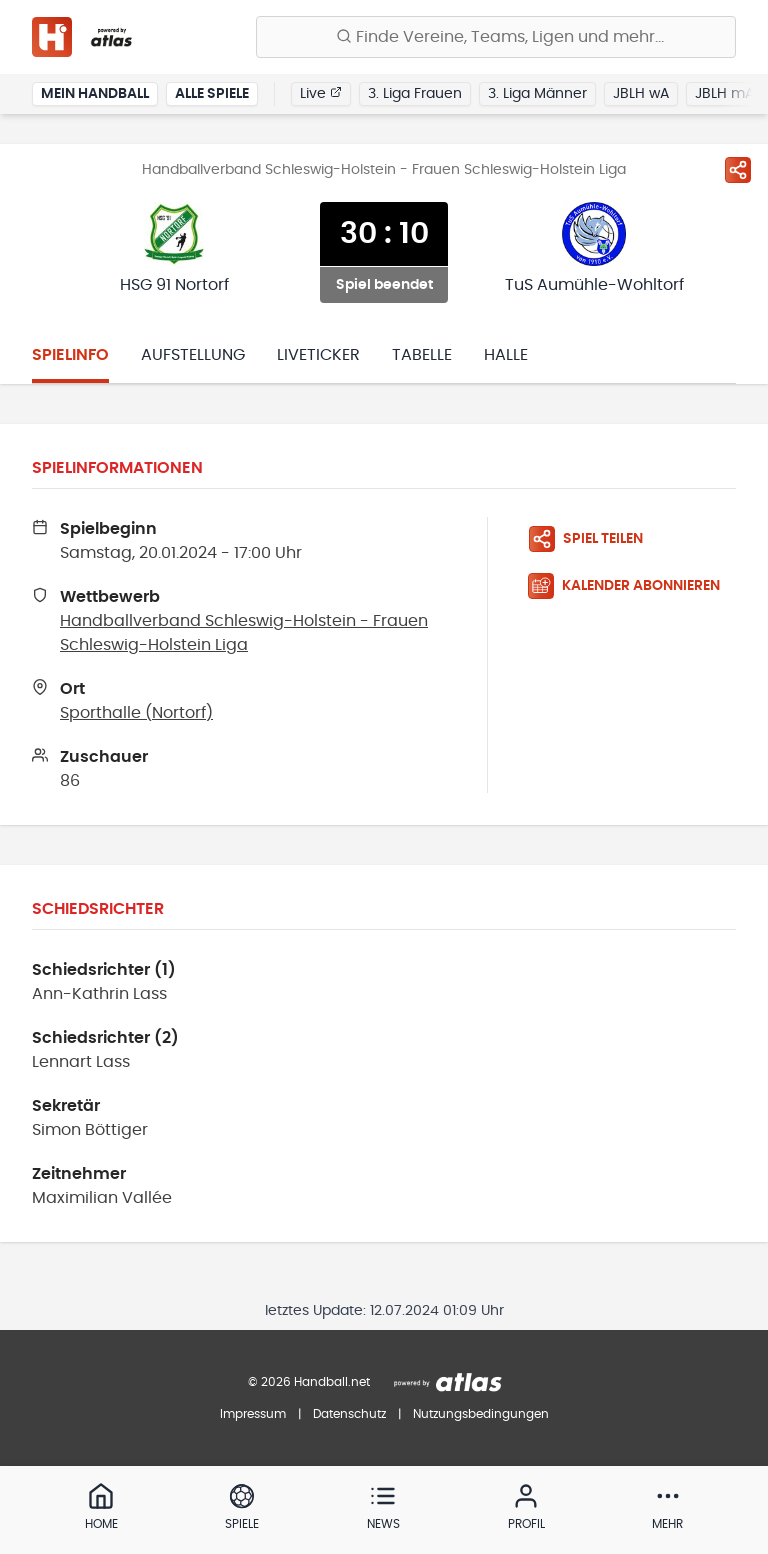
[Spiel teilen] (738, 170)
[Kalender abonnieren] (632, 586)
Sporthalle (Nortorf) (136, 713)
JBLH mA (724, 94)
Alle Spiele (212, 94)
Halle (506, 355)
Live (321, 93)
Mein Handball (95, 94)
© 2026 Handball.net (309, 1382)
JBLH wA (641, 94)
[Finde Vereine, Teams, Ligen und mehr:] (496, 37)
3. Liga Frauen (415, 94)
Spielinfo (70, 355)
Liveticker (318, 355)
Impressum (253, 1414)
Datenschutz (349, 1414)
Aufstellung (193, 355)
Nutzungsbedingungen (481, 1414)
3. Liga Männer (537, 94)
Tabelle (422, 355)
